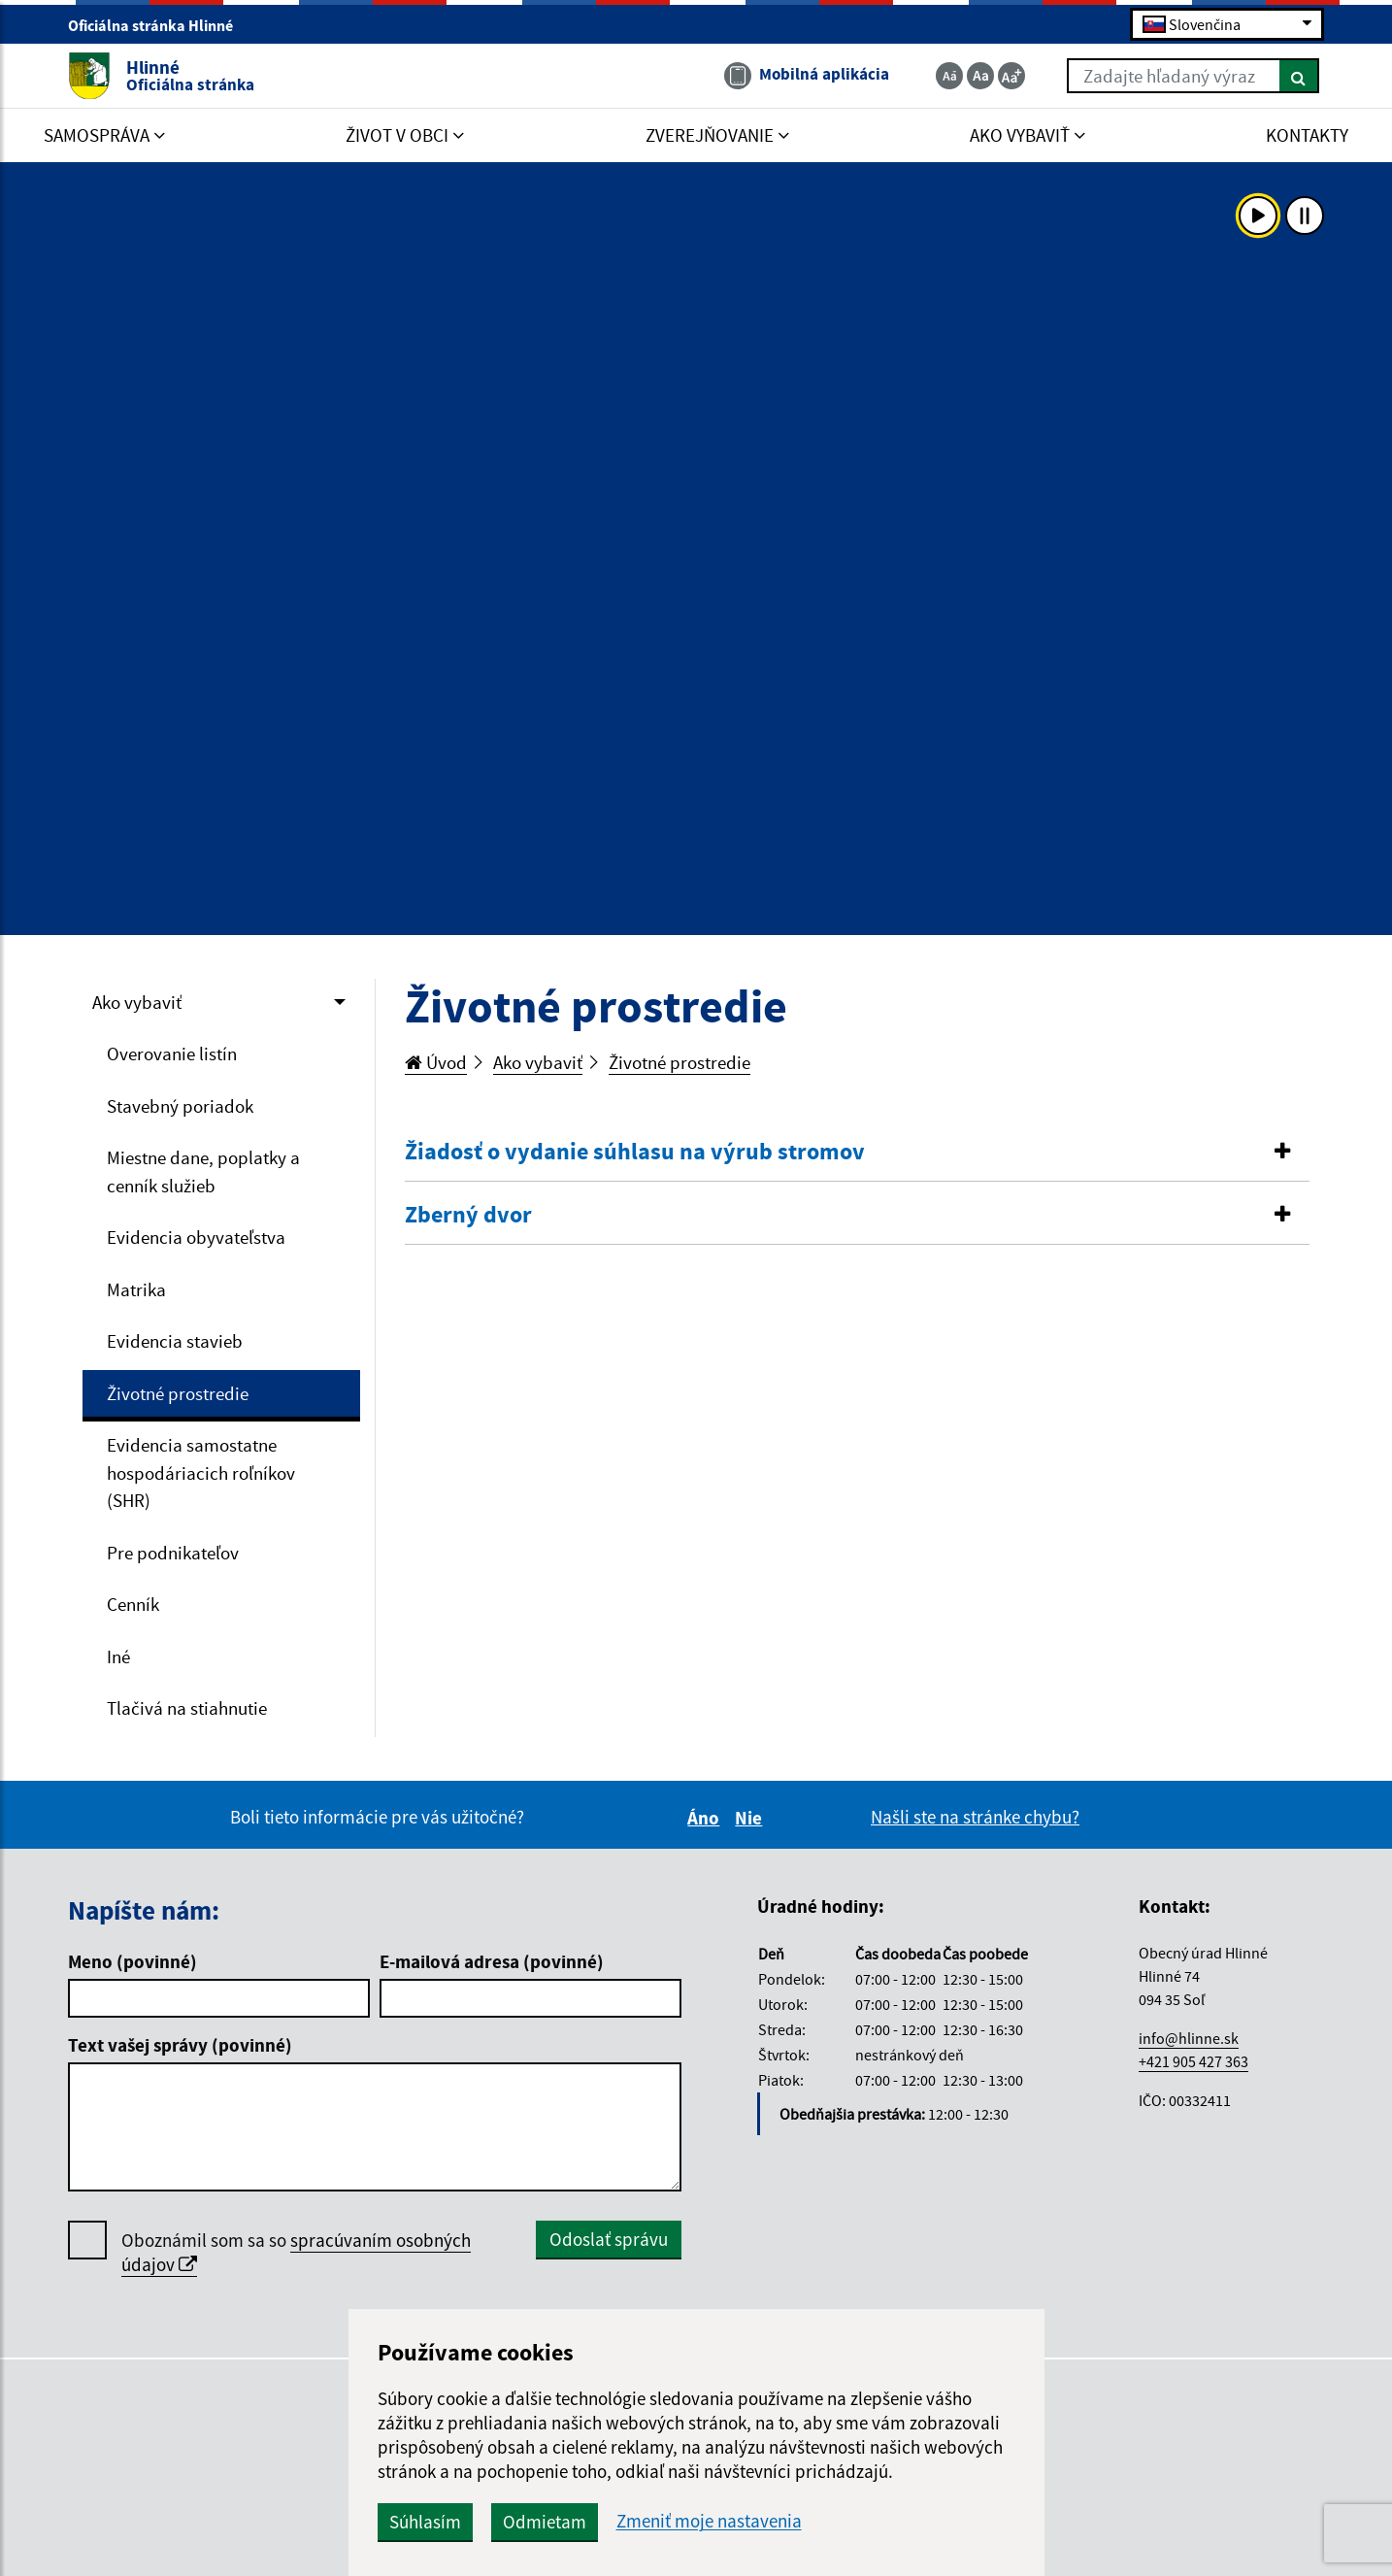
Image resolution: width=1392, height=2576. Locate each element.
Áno (706, 1817)
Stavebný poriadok (180, 1106)
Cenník (133, 1604)
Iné (118, 1656)
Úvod (436, 1062)
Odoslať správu (608, 2239)
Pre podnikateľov (173, 1552)
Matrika (136, 1289)
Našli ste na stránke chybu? (975, 1816)
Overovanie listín (172, 1053)
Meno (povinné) (132, 1961)
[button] (857, 1152)
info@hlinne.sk (1189, 2038)
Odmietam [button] (544, 2521)
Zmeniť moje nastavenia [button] (709, 2521)
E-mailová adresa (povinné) (492, 1961)
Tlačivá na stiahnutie (187, 1708)
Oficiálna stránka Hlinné (158, 25)
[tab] (857, 1152)
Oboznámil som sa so (296, 2252)
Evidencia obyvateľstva (196, 1237)
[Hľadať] (1299, 75)
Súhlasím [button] (425, 2521)
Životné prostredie (178, 1393)
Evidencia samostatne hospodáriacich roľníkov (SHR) (201, 1472)
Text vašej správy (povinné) (180, 2045)
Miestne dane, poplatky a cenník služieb (203, 1171)
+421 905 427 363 (1193, 2061)
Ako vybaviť (137, 1002)
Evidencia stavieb (175, 1341)
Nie (751, 1817)
